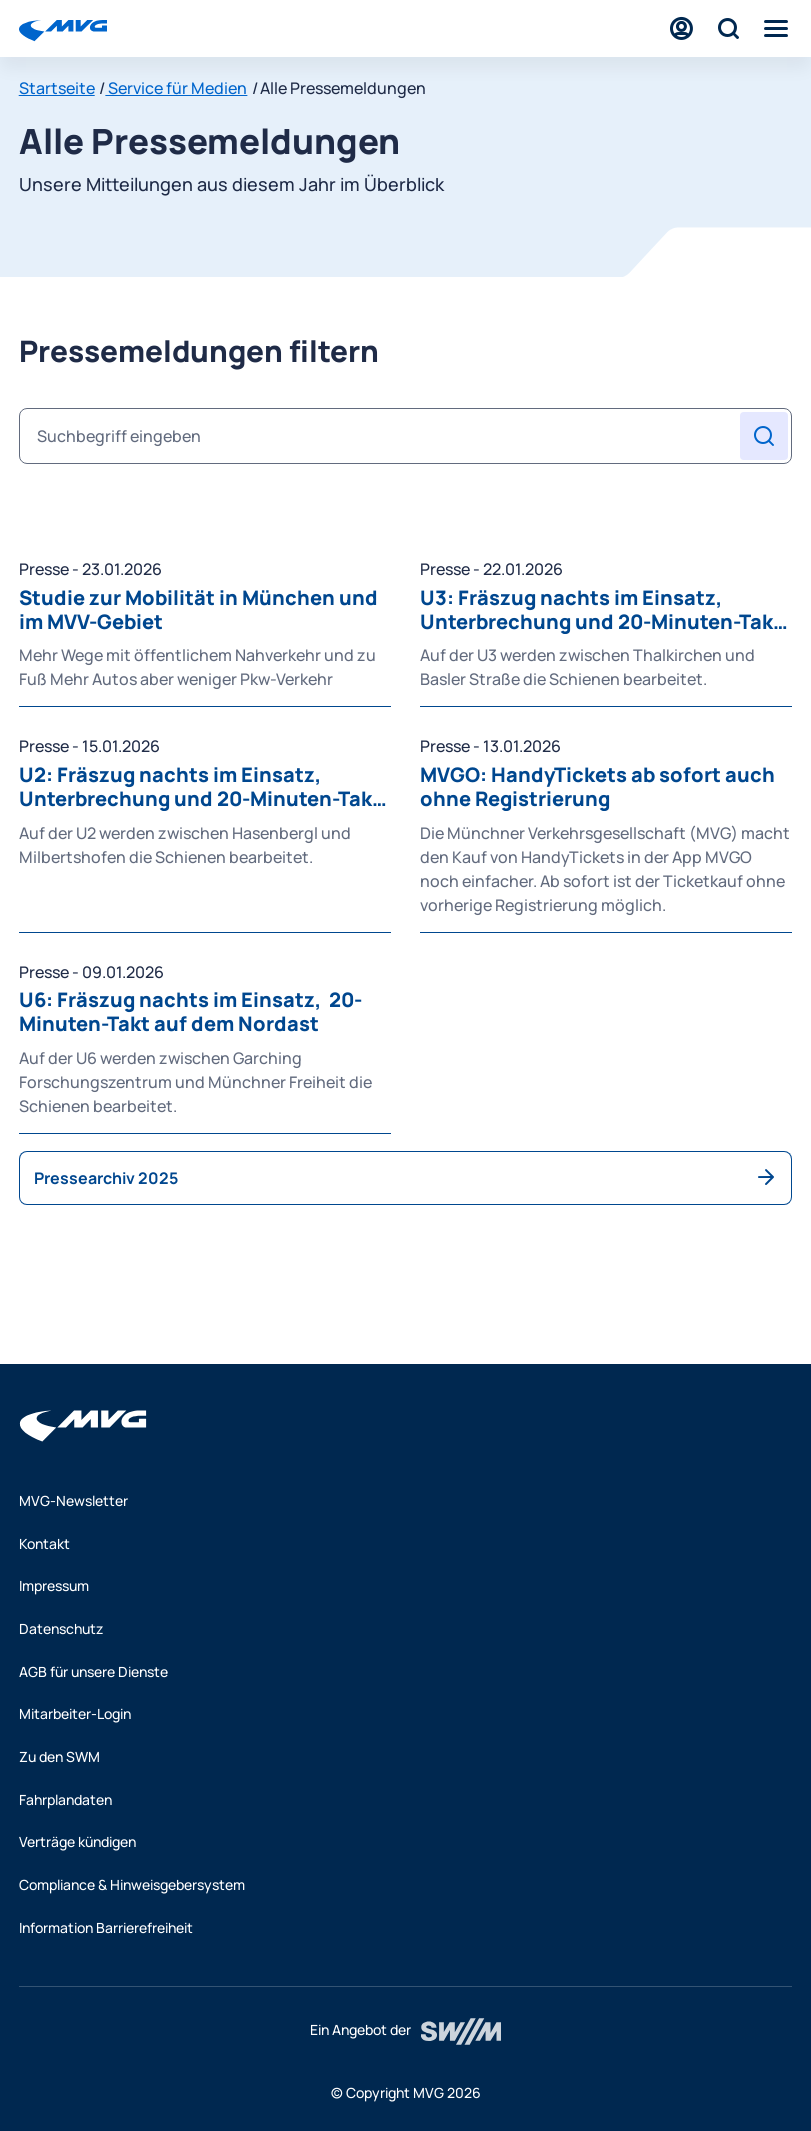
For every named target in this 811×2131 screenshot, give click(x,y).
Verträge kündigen (77, 1841)
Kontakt (44, 1543)
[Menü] (775, 28)
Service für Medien (176, 88)
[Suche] (728, 28)
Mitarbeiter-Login (75, 1713)
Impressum (54, 1585)
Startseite (57, 88)
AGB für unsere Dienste (93, 1671)
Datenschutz (61, 1628)
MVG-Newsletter (73, 1500)
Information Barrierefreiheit (106, 1927)
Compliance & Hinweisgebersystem (132, 1884)
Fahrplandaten (65, 1799)
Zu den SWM (59, 1756)
